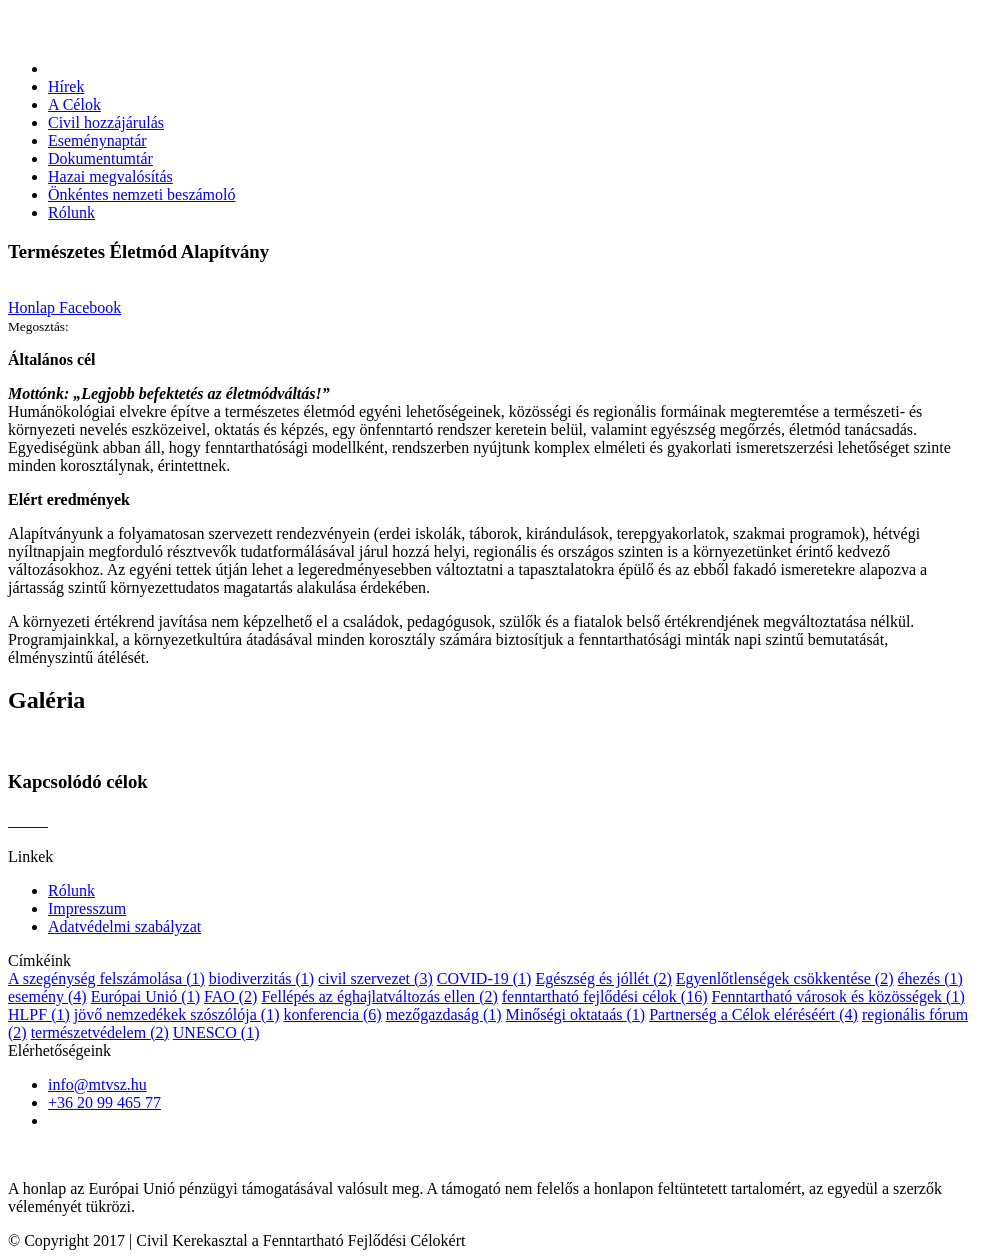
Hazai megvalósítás (110, 176)
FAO (230, 996)
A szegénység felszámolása (106, 978)
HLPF (39, 1014)
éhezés (929, 978)
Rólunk (71, 212)
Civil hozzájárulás (106, 122)
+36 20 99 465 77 (104, 1102)
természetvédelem (100, 1032)
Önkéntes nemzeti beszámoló (142, 194)
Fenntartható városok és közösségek (837, 996)
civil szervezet (375, 978)
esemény (47, 996)
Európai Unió (145, 996)
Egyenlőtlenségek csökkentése (785, 978)
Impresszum (87, 908)
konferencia (332, 1014)
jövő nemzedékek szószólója (177, 1014)
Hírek (66, 86)
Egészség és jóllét (603, 978)
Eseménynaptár (97, 140)
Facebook (90, 307)
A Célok (74, 104)
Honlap (33, 307)
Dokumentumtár (100, 158)
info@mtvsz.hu (97, 1084)
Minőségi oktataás (576, 1014)
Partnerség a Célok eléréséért (753, 1014)
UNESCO (216, 1032)
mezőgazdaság (444, 1014)
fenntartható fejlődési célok (605, 996)
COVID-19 (484, 978)
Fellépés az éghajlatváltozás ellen (379, 996)
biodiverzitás (261, 978)
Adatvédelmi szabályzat (124, 926)
